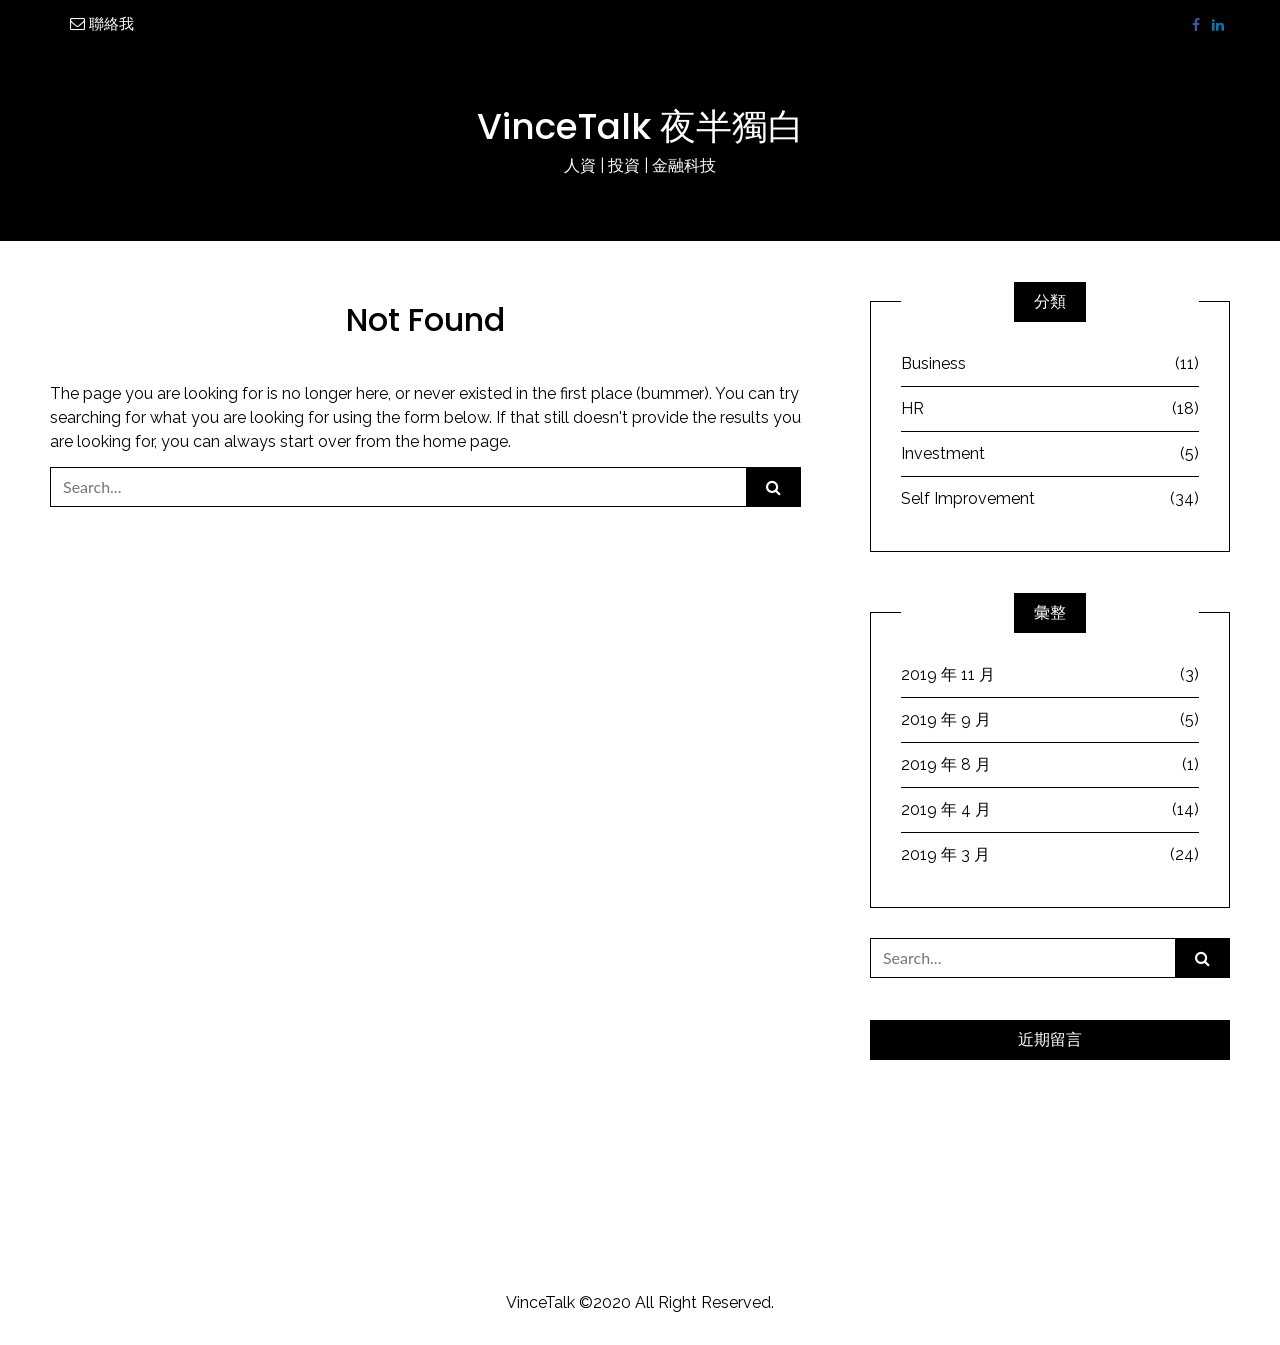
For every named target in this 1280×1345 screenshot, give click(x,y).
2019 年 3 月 (1050, 855)
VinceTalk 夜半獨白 (640, 126)
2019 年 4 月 (1050, 810)
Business (1050, 364)
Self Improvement (1050, 499)
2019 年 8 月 (1050, 765)
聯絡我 (102, 24)
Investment (1050, 454)
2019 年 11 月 (1050, 675)
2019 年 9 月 (1050, 720)
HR (1050, 409)
